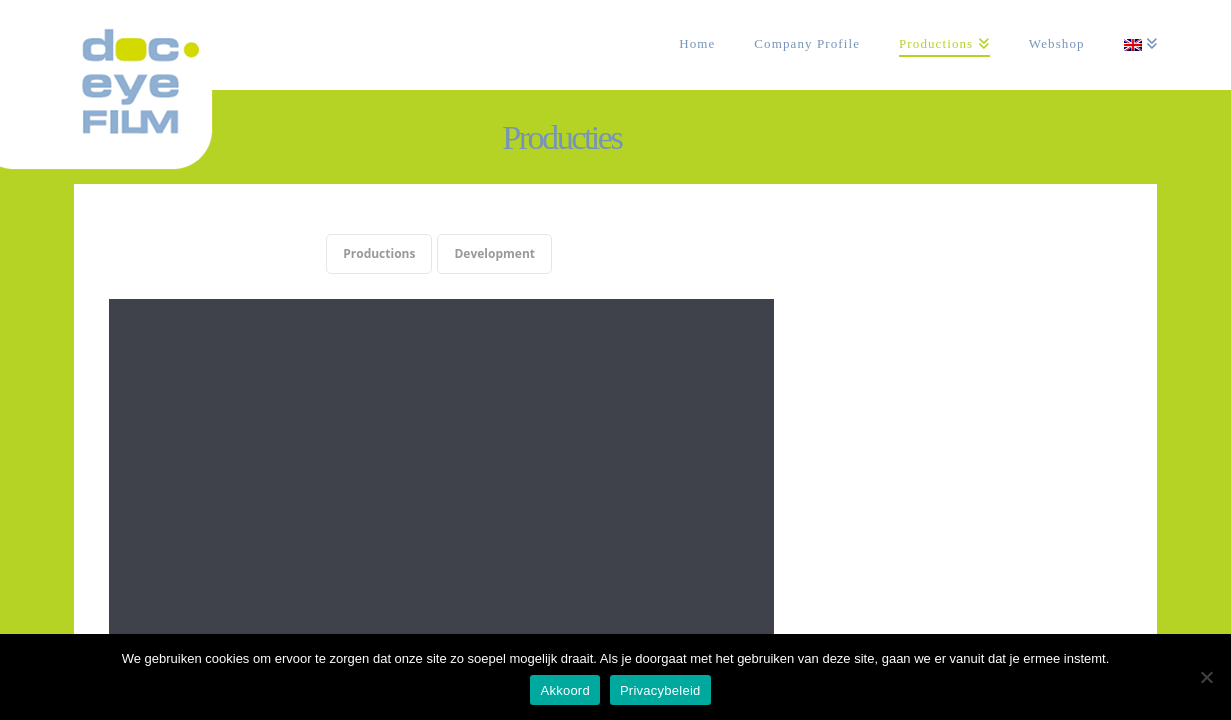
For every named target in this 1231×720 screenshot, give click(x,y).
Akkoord (564, 690)
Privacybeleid (660, 690)
